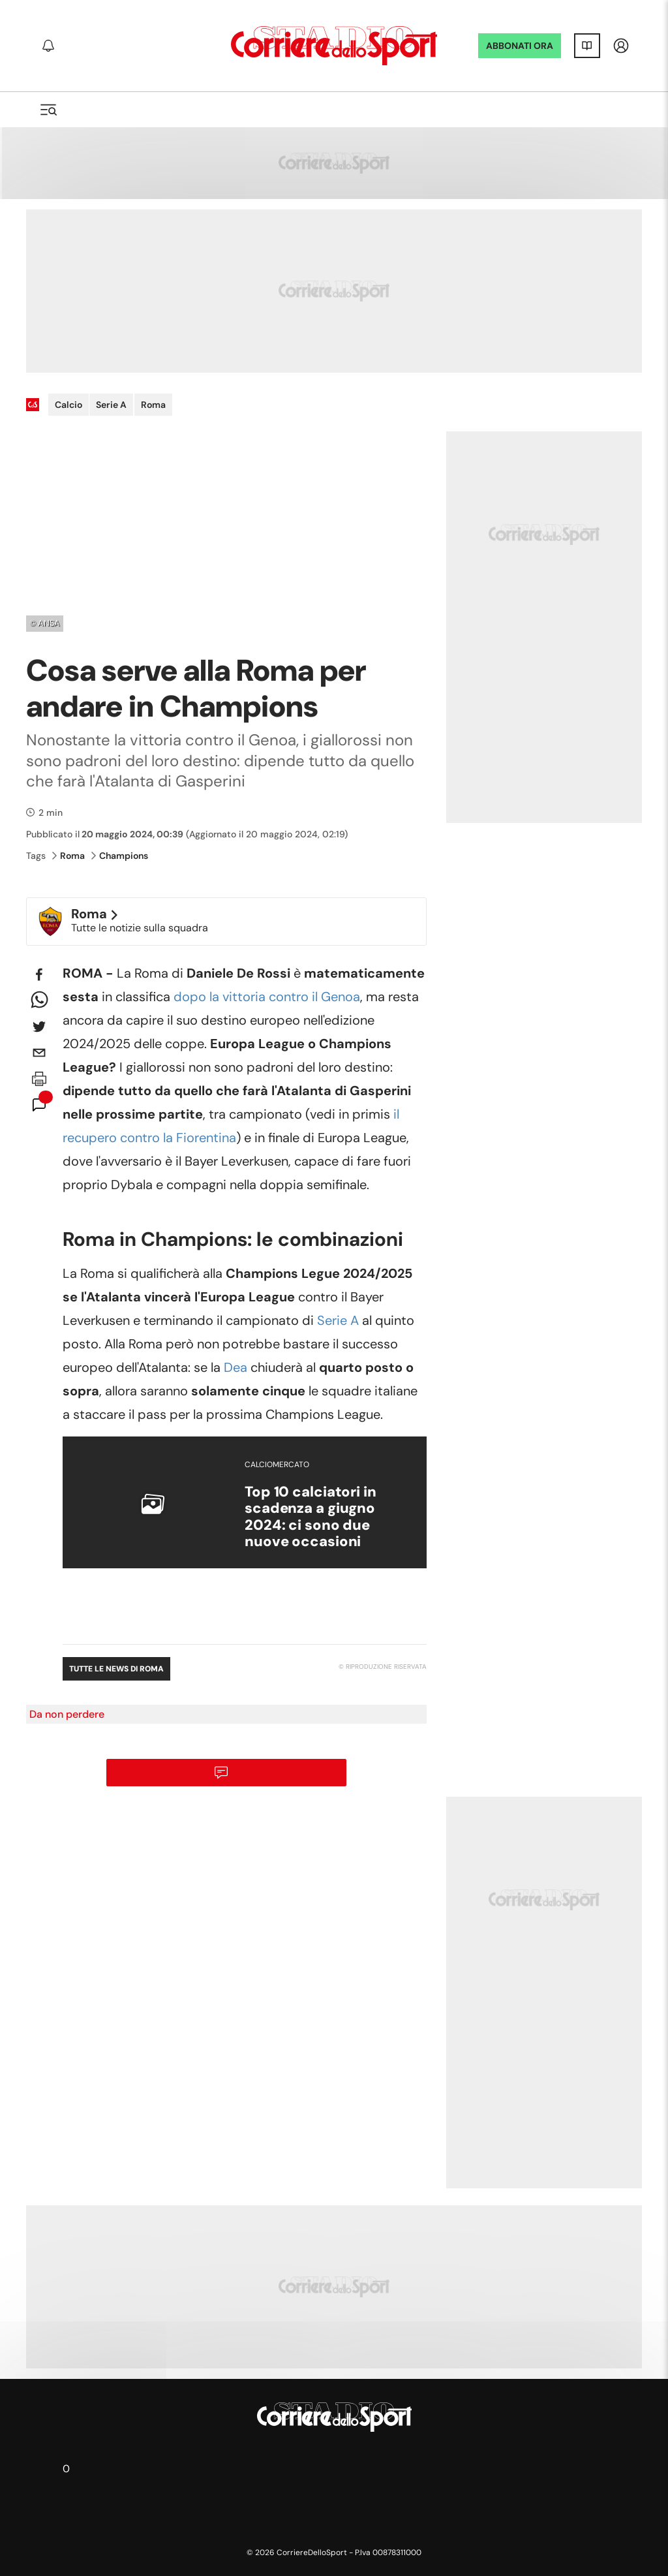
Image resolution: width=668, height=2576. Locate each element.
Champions (119, 855)
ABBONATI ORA (519, 45)
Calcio (68, 405)
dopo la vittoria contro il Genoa (267, 996)
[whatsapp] (39, 1000)
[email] (39, 1053)
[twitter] (39, 1027)
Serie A (111, 405)
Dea (235, 1367)
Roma (153, 405)
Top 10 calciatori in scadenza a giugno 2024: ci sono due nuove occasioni (310, 1516)
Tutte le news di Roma (116, 1669)
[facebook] (39, 974)
